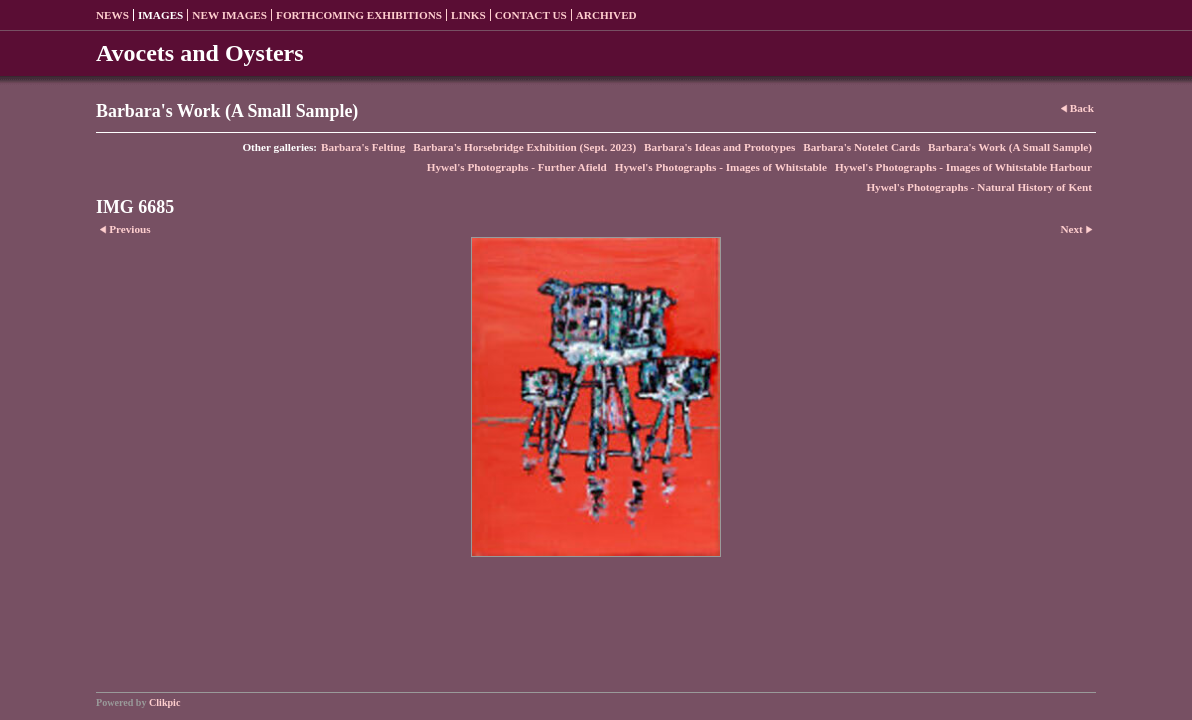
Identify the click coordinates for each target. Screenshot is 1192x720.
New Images (229, 15)
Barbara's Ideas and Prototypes (719, 147)
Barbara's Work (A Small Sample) (1010, 147)
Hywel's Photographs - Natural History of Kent (979, 187)
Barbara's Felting (363, 147)
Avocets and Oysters (200, 53)
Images (160, 15)
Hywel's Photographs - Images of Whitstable (721, 167)
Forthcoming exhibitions (359, 15)
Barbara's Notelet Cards (861, 147)
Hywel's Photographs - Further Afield (517, 167)
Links (468, 15)
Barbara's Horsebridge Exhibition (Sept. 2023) (524, 147)
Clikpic (164, 702)
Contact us (531, 15)
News (112, 15)
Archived (606, 15)
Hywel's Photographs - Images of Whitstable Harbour (963, 167)
